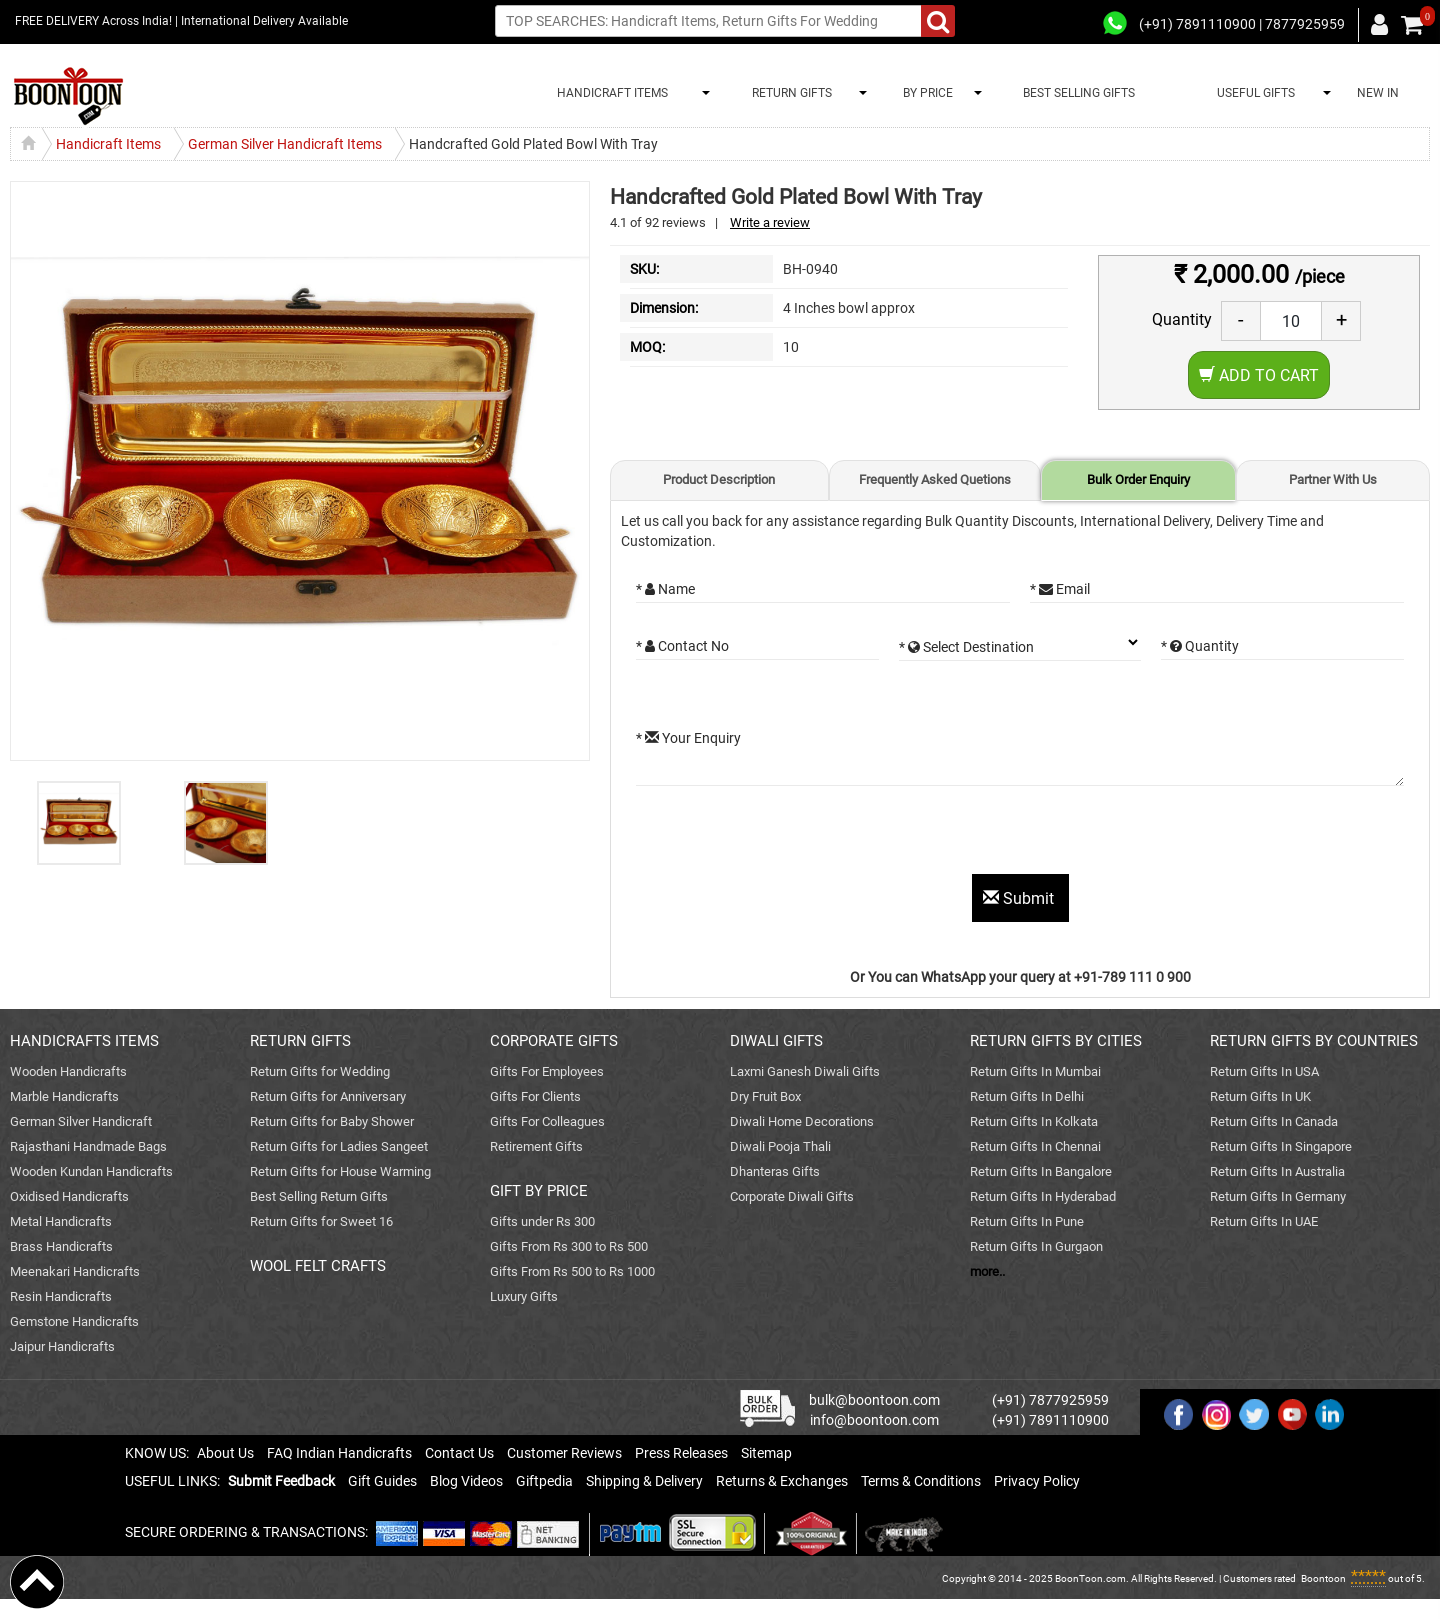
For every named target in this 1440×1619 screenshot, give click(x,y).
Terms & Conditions (921, 1481)
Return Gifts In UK (1260, 1096)
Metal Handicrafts (61, 1221)
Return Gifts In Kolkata (1034, 1121)
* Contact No (682, 646)
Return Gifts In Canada (1274, 1121)
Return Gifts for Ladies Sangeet (339, 1146)
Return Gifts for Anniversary (328, 1096)
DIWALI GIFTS (776, 1041)
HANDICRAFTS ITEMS (84, 1041)
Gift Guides (382, 1481)
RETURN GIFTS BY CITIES (1056, 1041)
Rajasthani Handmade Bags (88, 1146)
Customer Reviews (564, 1453)
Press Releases (681, 1453)
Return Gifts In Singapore (1281, 1146)
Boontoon (1323, 1578)
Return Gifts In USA (1264, 1071)
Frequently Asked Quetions (935, 479)
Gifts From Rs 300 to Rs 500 (569, 1246)
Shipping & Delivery (644, 1481)
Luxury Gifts (524, 1296)
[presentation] (788, 835)
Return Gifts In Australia (1277, 1171)
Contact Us (459, 1453)
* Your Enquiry (688, 738)
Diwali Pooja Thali (780, 1146)
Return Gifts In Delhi (1027, 1096)
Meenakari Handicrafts (75, 1271)
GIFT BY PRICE (539, 1191)
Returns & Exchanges (782, 1481)
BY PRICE (925, 93)
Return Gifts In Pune (1027, 1221)
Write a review (770, 222)
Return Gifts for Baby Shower (332, 1121)
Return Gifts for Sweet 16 (321, 1221)
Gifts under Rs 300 (542, 1221)
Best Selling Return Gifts (319, 1196)
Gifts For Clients (535, 1096)
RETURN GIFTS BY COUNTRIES (1314, 1041)
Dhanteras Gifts (775, 1171)
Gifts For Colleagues (547, 1121)
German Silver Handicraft (81, 1121)
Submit (1020, 898)
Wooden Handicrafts (68, 1071)
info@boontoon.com (874, 1420)
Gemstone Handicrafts (74, 1321)
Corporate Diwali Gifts (792, 1196)
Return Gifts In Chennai (1035, 1146)
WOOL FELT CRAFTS (318, 1266)
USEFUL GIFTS (1253, 93)
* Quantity (1200, 646)
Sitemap (766, 1453)
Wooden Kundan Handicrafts (91, 1171)
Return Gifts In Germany (1278, 1196)
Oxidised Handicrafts (69, 1196)
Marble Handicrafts (64, 1096)
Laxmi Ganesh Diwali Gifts (805, 1071)
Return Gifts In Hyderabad (1043, 1196)
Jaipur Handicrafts (62, 1346)
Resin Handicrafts (61, 1296)
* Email (1060, 589)
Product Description (719, 479)
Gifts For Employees (547, 1071)
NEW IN (1378, 93)
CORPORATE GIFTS (554, 1041)
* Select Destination (966, 647)
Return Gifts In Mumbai (1035, 1071)
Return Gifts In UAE (1264, 1221)
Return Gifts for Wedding (320, 1071)
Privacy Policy (1037, 1481)
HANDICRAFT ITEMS (609, 93)
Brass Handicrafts (61, 1246)
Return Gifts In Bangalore (1041, 1171)
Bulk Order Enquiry (1138, 479)
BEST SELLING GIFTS (1079, 93)
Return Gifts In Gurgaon (1036, 1246)
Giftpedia (544, 1481)
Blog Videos (466, 1481)
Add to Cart (1259, 375)
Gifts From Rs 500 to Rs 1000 (572, 1271)
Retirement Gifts (536, 1146)
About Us (225, 1453)
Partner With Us (1333, 479)
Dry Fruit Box (765, 1096)
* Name (665, 589)
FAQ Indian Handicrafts (339, 1453)
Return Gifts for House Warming (340, 1171)
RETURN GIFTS (789, 93)
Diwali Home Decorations (802, 1121)
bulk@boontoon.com (874, 1400)
